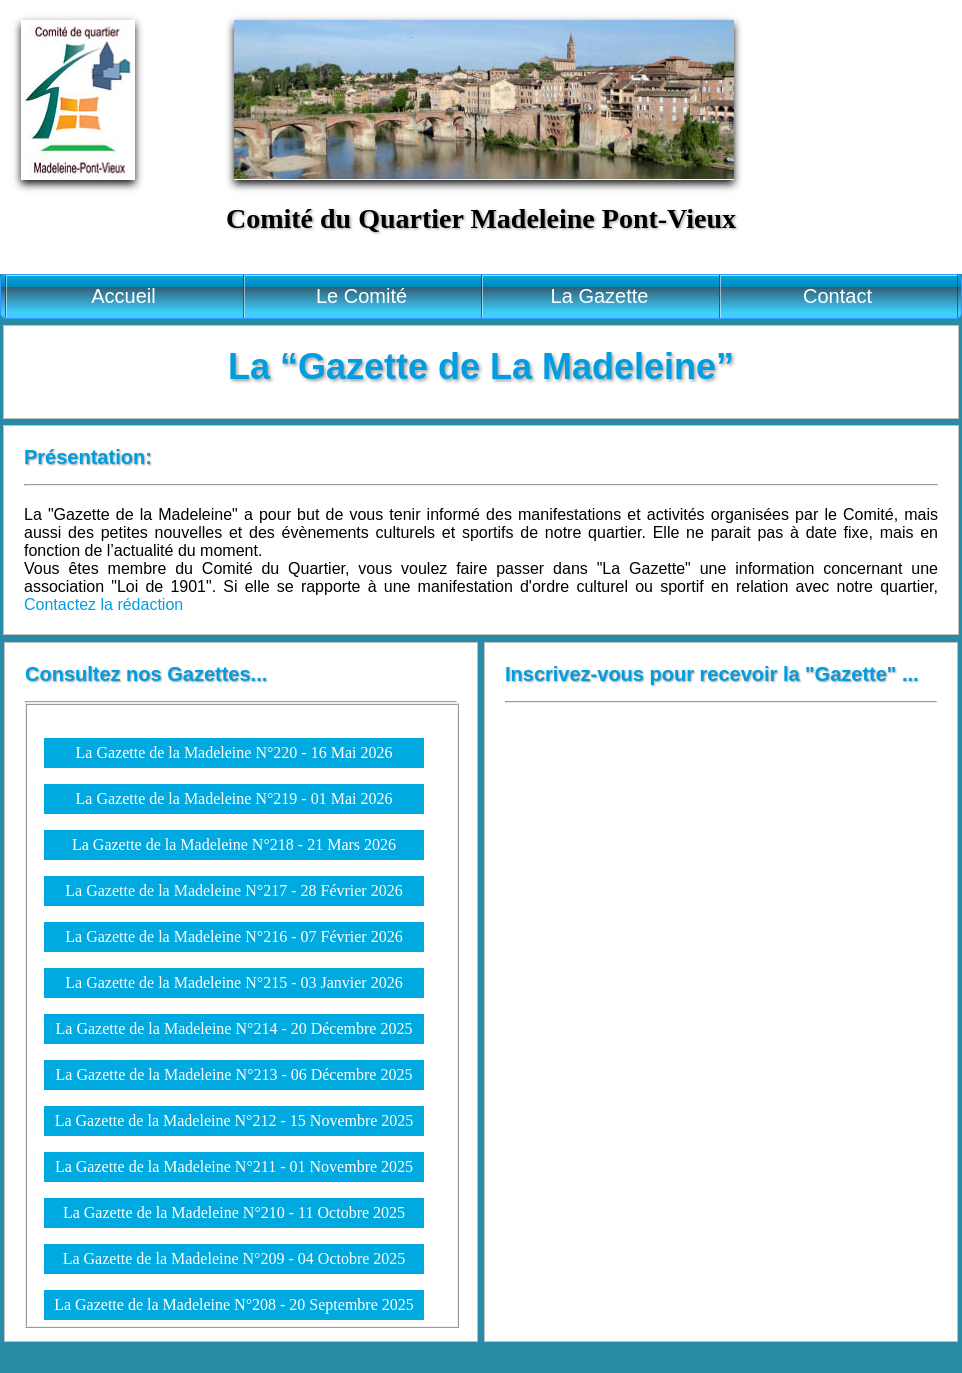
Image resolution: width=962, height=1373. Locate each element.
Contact (837, 296)
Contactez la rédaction (103, 604)
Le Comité (361, 296)
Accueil (123, 296)
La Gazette (600, 296)
